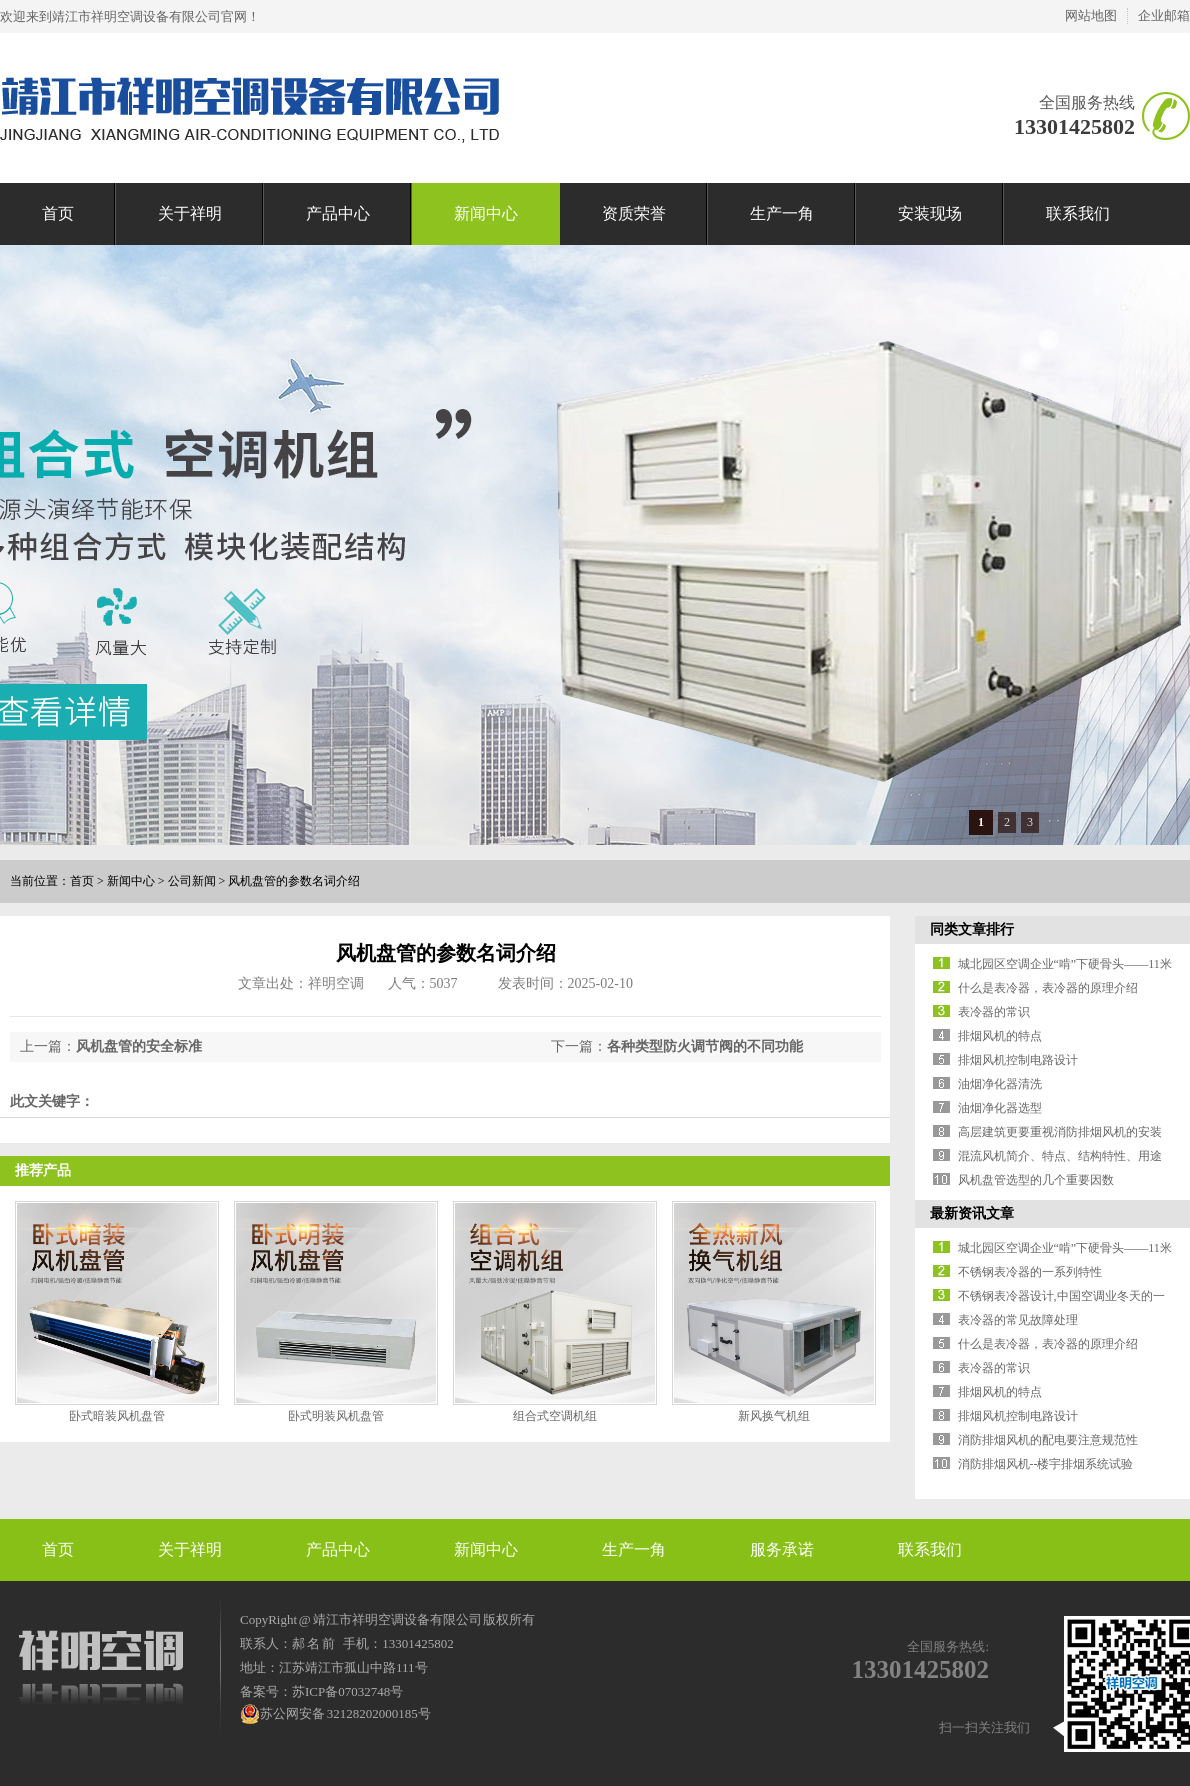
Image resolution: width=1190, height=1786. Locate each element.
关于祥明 (190, 213)
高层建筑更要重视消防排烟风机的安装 (1060, 1132)
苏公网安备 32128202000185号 (335, 1714)
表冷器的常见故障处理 (1018, 1320)
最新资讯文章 (972, 1213)
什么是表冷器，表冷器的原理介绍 (1048, 988)
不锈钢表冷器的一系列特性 (1030, 1272)
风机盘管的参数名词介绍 (294, 881)
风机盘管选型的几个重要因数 (1036, 1180)
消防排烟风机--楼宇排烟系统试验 (1046, 1464)
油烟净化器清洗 (1000, 1084)
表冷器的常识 (994, 1012)
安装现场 (930, 213)
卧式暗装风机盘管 (117, 1416)
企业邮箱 (1164, 15)
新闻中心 (486, 213)
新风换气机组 (774, 1416)
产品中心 (338, 213)
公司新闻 (192, 881)
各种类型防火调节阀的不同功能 (705, 1046)
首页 (58, 213)
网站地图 (1091, 15)
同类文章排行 (972, 929)
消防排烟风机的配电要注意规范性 (1048, 1440)
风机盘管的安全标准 (139, 1046)
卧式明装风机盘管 (336, 1416)
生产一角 (782, 213)
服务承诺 (782, 1549)
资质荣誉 (634, 213)
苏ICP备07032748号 (347, 1691)
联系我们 (1078, 213)
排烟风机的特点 (1000, 1036)
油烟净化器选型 (1000, 1108)
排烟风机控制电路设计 (1018, 1060)
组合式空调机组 (555, 1416)
